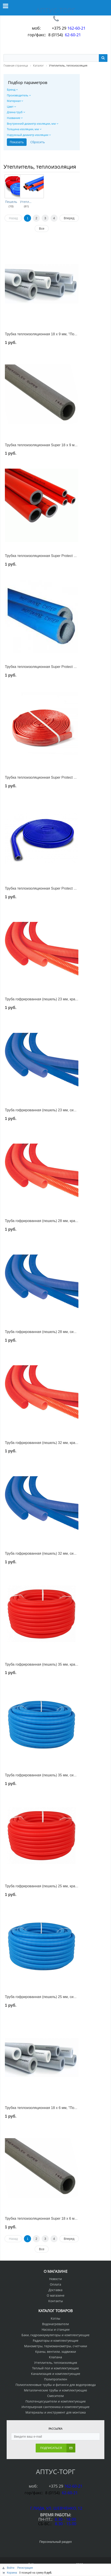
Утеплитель (26, 201)
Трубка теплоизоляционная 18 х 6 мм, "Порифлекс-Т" (49, 2108)
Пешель (11, 201)
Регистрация (25, 2567)
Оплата (55, 2284)
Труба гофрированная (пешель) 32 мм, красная (44, 1443)
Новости (55, 2279)
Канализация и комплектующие (55, 2374)
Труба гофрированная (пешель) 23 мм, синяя (42, 1110)
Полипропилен (55, 2379)
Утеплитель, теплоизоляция (40, 166)
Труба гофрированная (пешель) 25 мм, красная (44, 1886)
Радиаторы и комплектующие (55, 2340)
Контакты (55, 2301)
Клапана (55, 2357)
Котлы (55, 2318)
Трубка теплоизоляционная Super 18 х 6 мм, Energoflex (50, 2218)
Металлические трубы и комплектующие (55, 2390)
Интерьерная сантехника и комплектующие (55, 2407)
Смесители (55, 2396)
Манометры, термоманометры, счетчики (55, 2346)
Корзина (12, 2572)
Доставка (55, 2290)
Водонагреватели (55, 2324)
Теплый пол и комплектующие (55, 2368)
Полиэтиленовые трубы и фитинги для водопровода (56, 2385)
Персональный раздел (55, 2542)
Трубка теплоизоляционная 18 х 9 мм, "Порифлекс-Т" (49, 334)
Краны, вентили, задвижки (55, 2351)
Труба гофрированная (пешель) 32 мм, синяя (42, 1553)
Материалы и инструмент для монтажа (55, 2412)
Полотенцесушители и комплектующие (55, 2401)
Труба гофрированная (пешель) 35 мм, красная (44, 1664)
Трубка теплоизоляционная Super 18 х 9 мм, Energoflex (50, 445)
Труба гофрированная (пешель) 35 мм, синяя (42, 1775)
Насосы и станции (56, 2329)
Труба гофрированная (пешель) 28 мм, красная (44, 1221)
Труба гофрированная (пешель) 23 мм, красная (44, 999)
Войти (11, 2567)
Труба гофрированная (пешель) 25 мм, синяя (42, 1997)
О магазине (55, 2295)
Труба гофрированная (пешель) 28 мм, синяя (42, 1332)
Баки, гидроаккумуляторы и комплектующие (55, 2335)
